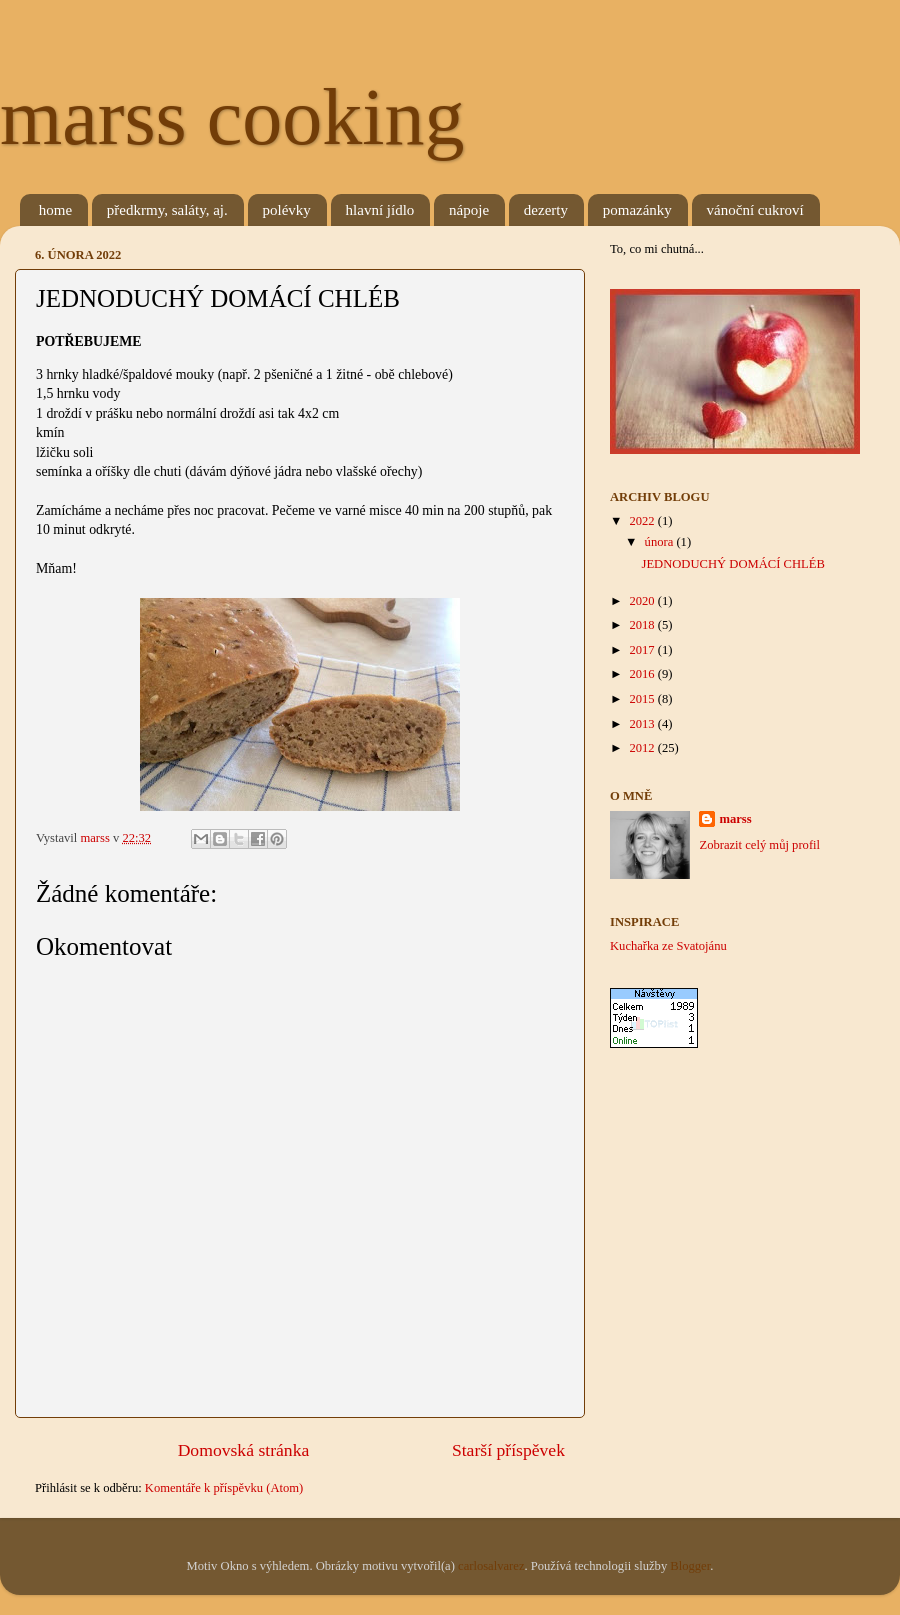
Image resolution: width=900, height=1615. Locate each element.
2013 (643, 724)
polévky (287, 210)
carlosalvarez (491, 1566)
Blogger (690, 1566)
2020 (643, 601)
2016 (643, 674)
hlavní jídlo (380, 210)
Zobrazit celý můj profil (759, 845)
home (55, 210)
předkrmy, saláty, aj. (167, 210)
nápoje (469, 210)
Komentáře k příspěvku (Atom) (224, 1488)
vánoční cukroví (755, 210)
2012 (643, 748)
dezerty (546, 210)
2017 (643, 650)
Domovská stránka (244, 1450)
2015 (643, 699)
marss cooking (232, 117)
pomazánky (637, 210)
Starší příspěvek (508, 1450)
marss (735, 819)
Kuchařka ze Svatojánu (668, 946)
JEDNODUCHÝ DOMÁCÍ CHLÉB (732, 564)
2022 (643, 521)
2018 (643, 625)
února (661, 542)
